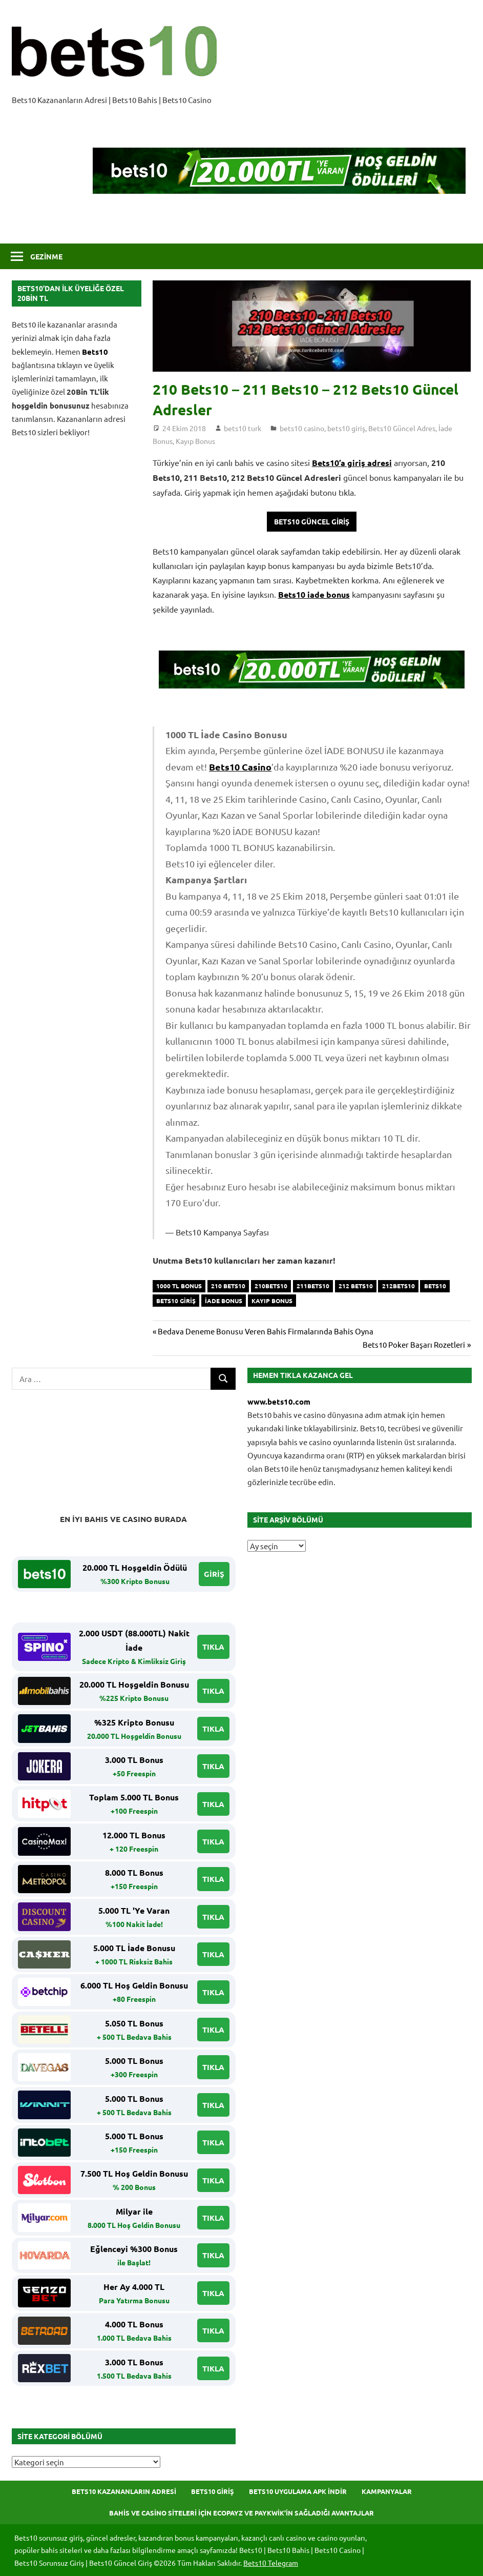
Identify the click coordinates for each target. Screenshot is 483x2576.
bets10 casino (302, 428)
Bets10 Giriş (212, 2491)
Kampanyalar (387, 2491)
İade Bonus (223, 1300)
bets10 (435, 1286)
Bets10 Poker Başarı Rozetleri (414, 1344)
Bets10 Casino (240, 767)
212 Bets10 (356, 1286)
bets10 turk (242, 428)
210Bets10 (271, 1286)
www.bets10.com (278, 1401)
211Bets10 (313, 1286)
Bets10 (95, 352)
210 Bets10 (228, 1286)
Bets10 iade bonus (314, 594)
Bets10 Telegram (270, 2562)
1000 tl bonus (179, 1286)
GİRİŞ (214, 1574)
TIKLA (213, 1646)
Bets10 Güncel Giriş (311, 521)
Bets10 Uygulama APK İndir (298, 2491)
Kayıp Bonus (195, 440)
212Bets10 (398, 1286)
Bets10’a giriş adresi (352, 462)
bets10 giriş (346, 428)
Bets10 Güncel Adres (401, 428)
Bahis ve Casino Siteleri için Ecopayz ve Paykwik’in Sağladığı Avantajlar (241, 2512)
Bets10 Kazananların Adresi (124, 2491)
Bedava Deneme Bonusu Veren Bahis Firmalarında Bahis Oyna (265, 1331)
